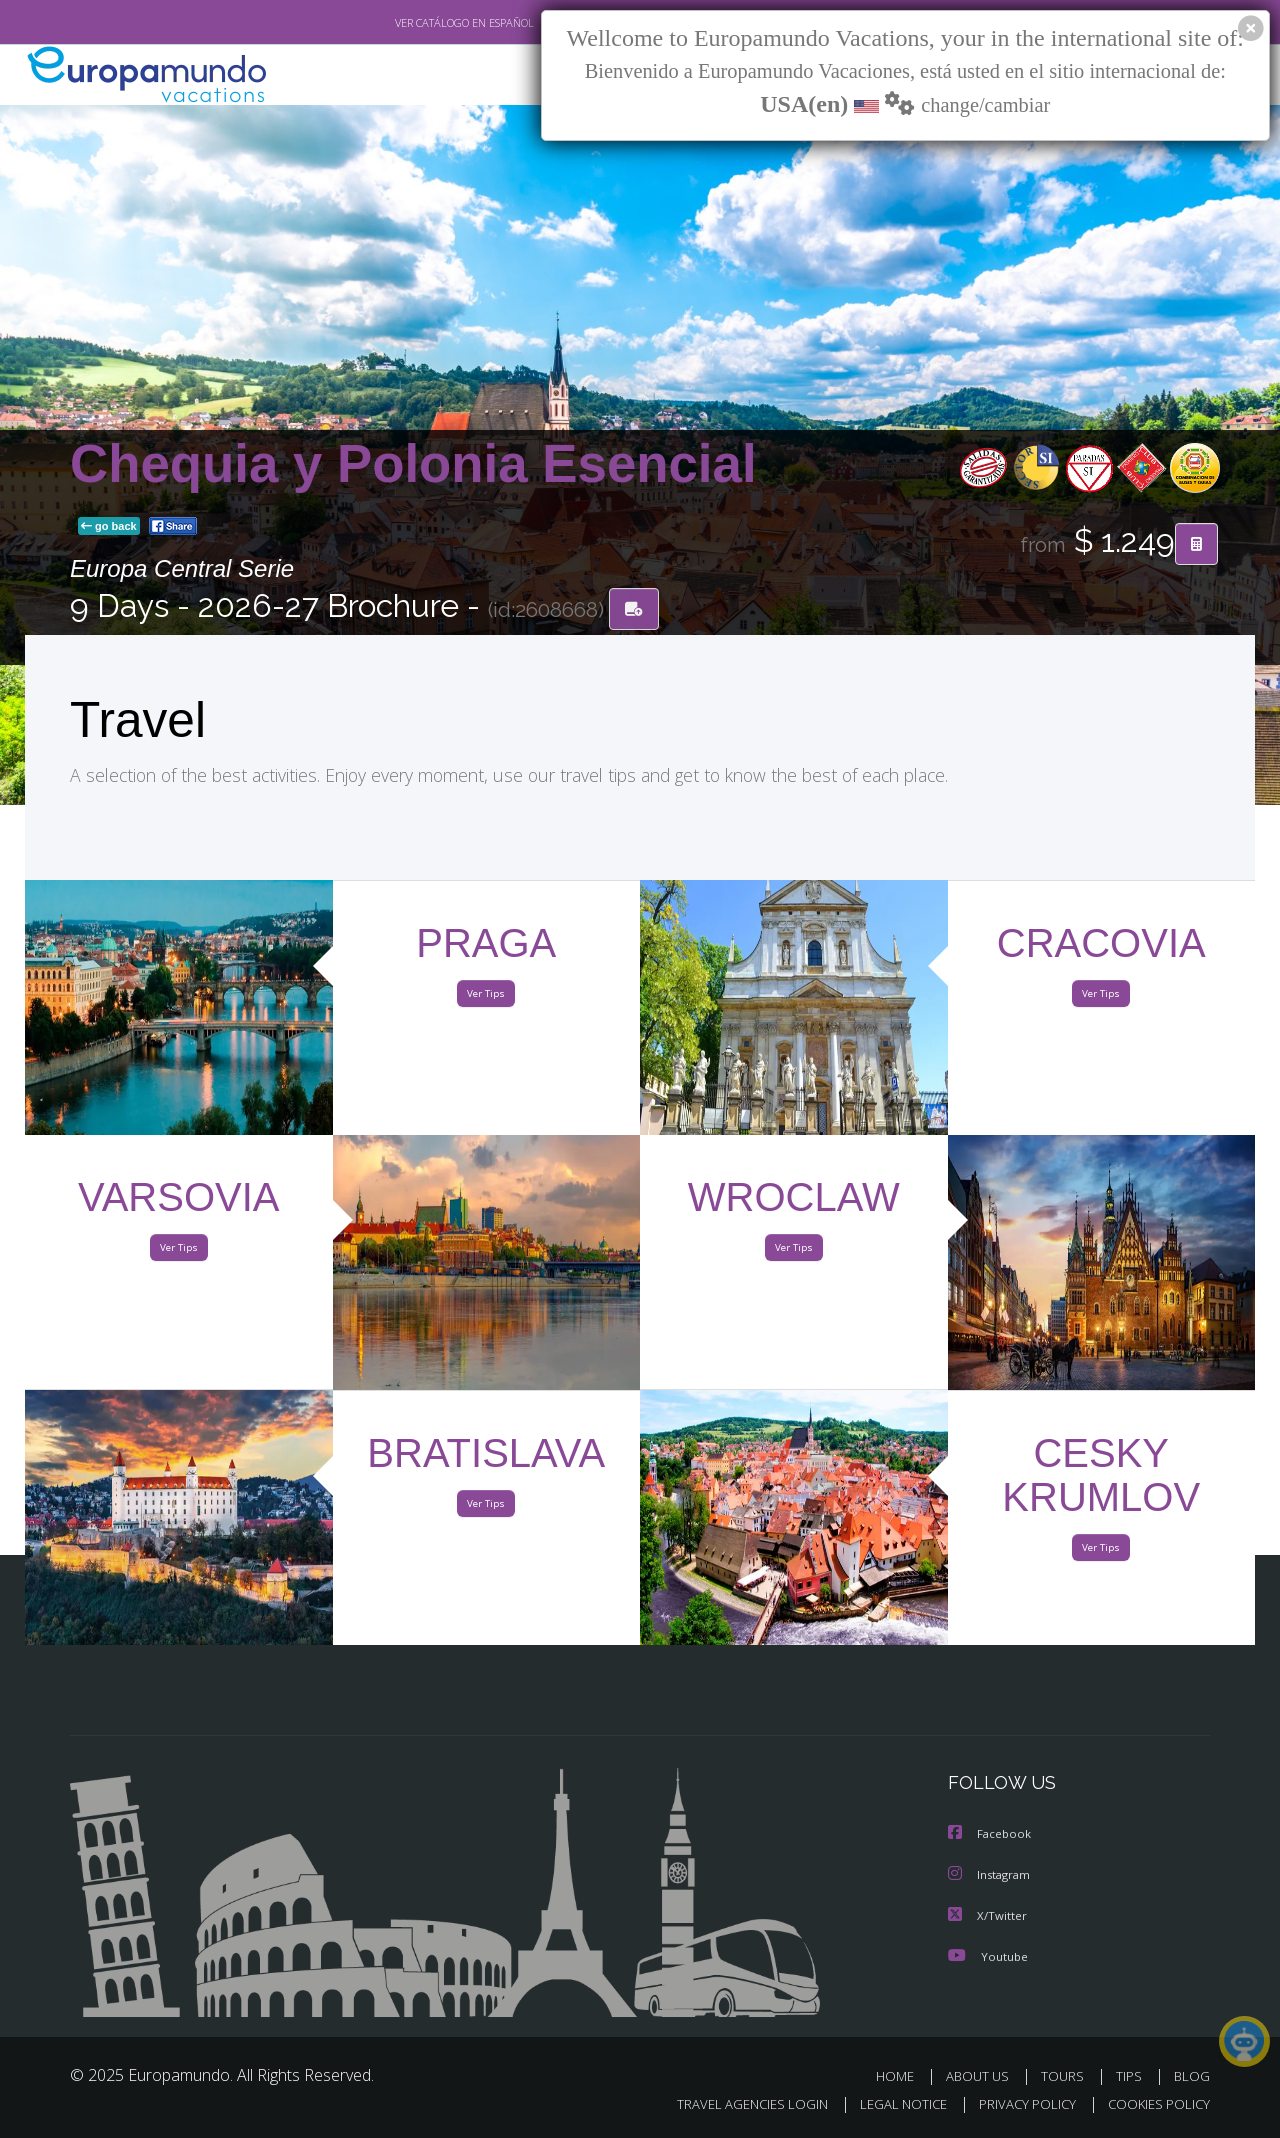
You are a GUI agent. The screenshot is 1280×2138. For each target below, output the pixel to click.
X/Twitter (988, 1915)
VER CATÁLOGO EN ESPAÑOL (418, 23)
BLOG (1192, 2075)
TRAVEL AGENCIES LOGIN (733, 2104)
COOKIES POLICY (1154, 2104)
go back (109, 528)
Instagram (991, 1875)
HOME (902, 2075)
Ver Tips (486, 998)
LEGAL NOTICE (890, 2104)
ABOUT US (983, 2075)
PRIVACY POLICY (1018, 2104)
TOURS (1066, 2075)
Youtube (988, 1955)
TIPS (1131, 2075)
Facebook (991, 1835)
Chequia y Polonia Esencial (413, 464)
